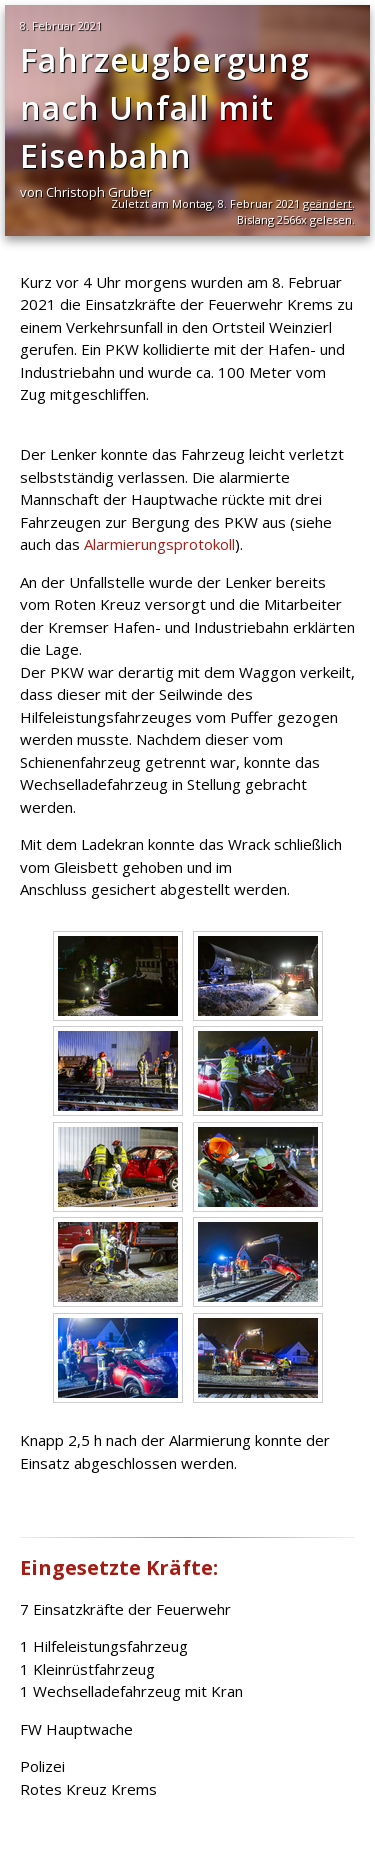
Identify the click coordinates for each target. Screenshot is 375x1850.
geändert (327, 203)
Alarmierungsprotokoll (159, 544)
